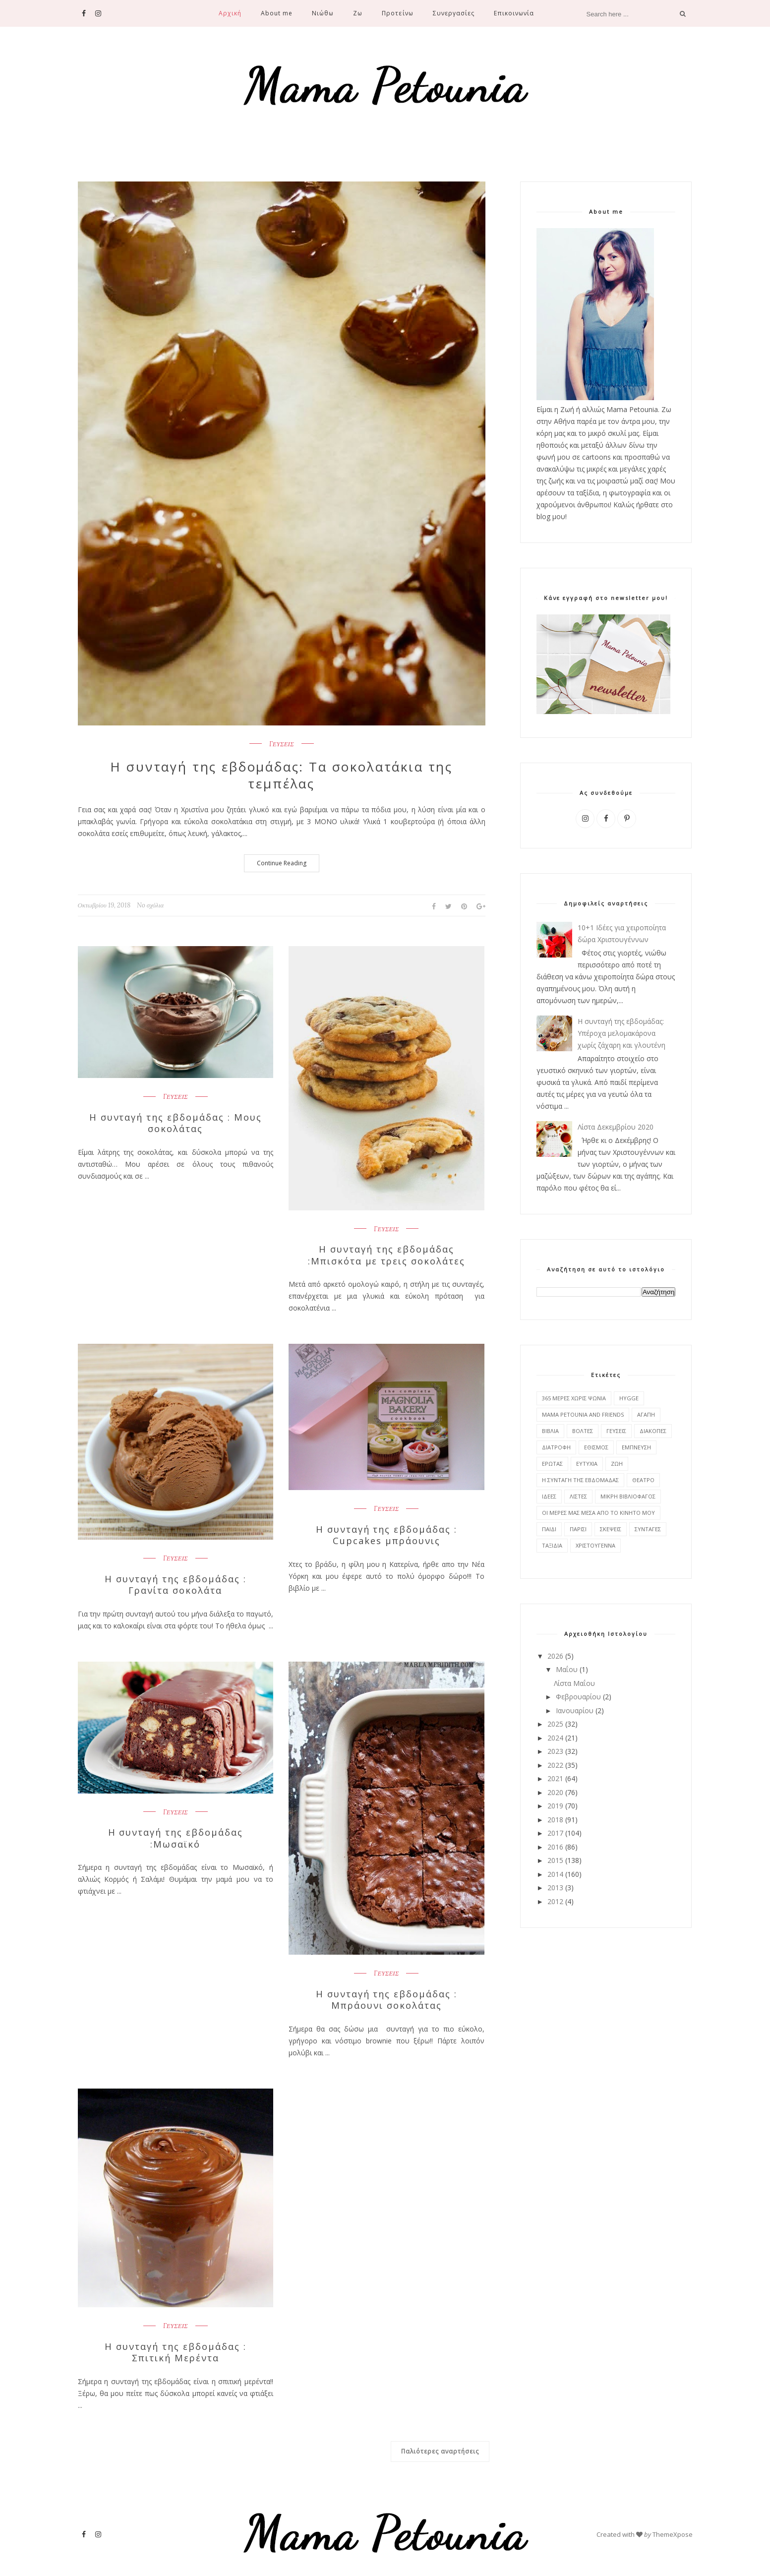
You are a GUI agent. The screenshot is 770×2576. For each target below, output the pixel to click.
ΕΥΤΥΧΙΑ (586, 1463)
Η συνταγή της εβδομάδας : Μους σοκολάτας (175, 1123)
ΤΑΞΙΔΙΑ (552, 1545)
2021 (555, 1778)
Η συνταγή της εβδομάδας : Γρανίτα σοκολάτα (175, 1584)
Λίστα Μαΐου (574, 1683)
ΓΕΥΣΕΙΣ (281, 744)
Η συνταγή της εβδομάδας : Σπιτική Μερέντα (175, 2351)
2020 (555, 1792)
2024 (555, 1737)
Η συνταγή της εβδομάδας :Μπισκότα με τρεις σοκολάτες (386, 1255)
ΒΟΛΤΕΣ (582, 1431)
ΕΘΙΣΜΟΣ (596, 1447)
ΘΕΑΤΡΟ (643, 1480)
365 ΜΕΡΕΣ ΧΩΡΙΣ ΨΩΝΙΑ (574, 1398)
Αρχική (230, 13)
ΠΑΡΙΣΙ (578, 1529)
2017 (555, 1833)
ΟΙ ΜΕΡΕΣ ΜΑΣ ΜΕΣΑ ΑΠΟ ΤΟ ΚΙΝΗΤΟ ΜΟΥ (598, 1512)
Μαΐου (567, 1669)
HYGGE (629, 1398)
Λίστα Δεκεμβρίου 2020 (615, 1127)
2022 (555, 1765)
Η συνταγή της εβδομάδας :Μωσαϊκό (175, 1837)
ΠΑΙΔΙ (549, 1529)
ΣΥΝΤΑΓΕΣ (648, 1529)
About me (277, 13)
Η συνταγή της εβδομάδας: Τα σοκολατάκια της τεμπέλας (281, 775)
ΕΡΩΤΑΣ (552, 1463)
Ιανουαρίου (574, 1710)
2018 (555, 1819)
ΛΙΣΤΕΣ (578, 1496)
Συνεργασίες (453, 13)
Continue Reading (281, 863)
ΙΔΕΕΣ (549, 1496)
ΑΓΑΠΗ (646, 1414)
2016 (555, 1847)
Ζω (357, 13)
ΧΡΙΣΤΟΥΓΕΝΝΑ (595, 1545)
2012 (555, 1901)
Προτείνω (397, 13)
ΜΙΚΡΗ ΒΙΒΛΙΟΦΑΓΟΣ (627, 1496)
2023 (555, 1751)
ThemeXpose (672, 2533)
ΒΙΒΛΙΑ (550, 1431)
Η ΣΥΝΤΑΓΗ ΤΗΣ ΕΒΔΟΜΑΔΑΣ (580, 1480)
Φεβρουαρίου (578, 1696)
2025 (555, 1724)
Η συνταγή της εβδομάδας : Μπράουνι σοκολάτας (386, 1999)
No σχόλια (150, 905)
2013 (555, 1887)
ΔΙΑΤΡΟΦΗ (556, 1447)
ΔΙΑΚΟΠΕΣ (653, 1431)
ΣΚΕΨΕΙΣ (610, 1529)
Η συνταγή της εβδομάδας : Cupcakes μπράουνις (386, 1534)
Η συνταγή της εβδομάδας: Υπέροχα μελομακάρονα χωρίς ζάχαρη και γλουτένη (621, 1033)
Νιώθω (323, 13)
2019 (555, 1805)
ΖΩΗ (617, 1463)
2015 (555, 1860)
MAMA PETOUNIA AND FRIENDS (583, 1414)
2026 (555, 1656)
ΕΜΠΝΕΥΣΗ (636, 1447)
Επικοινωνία (514, 13)
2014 (555, 1874)
